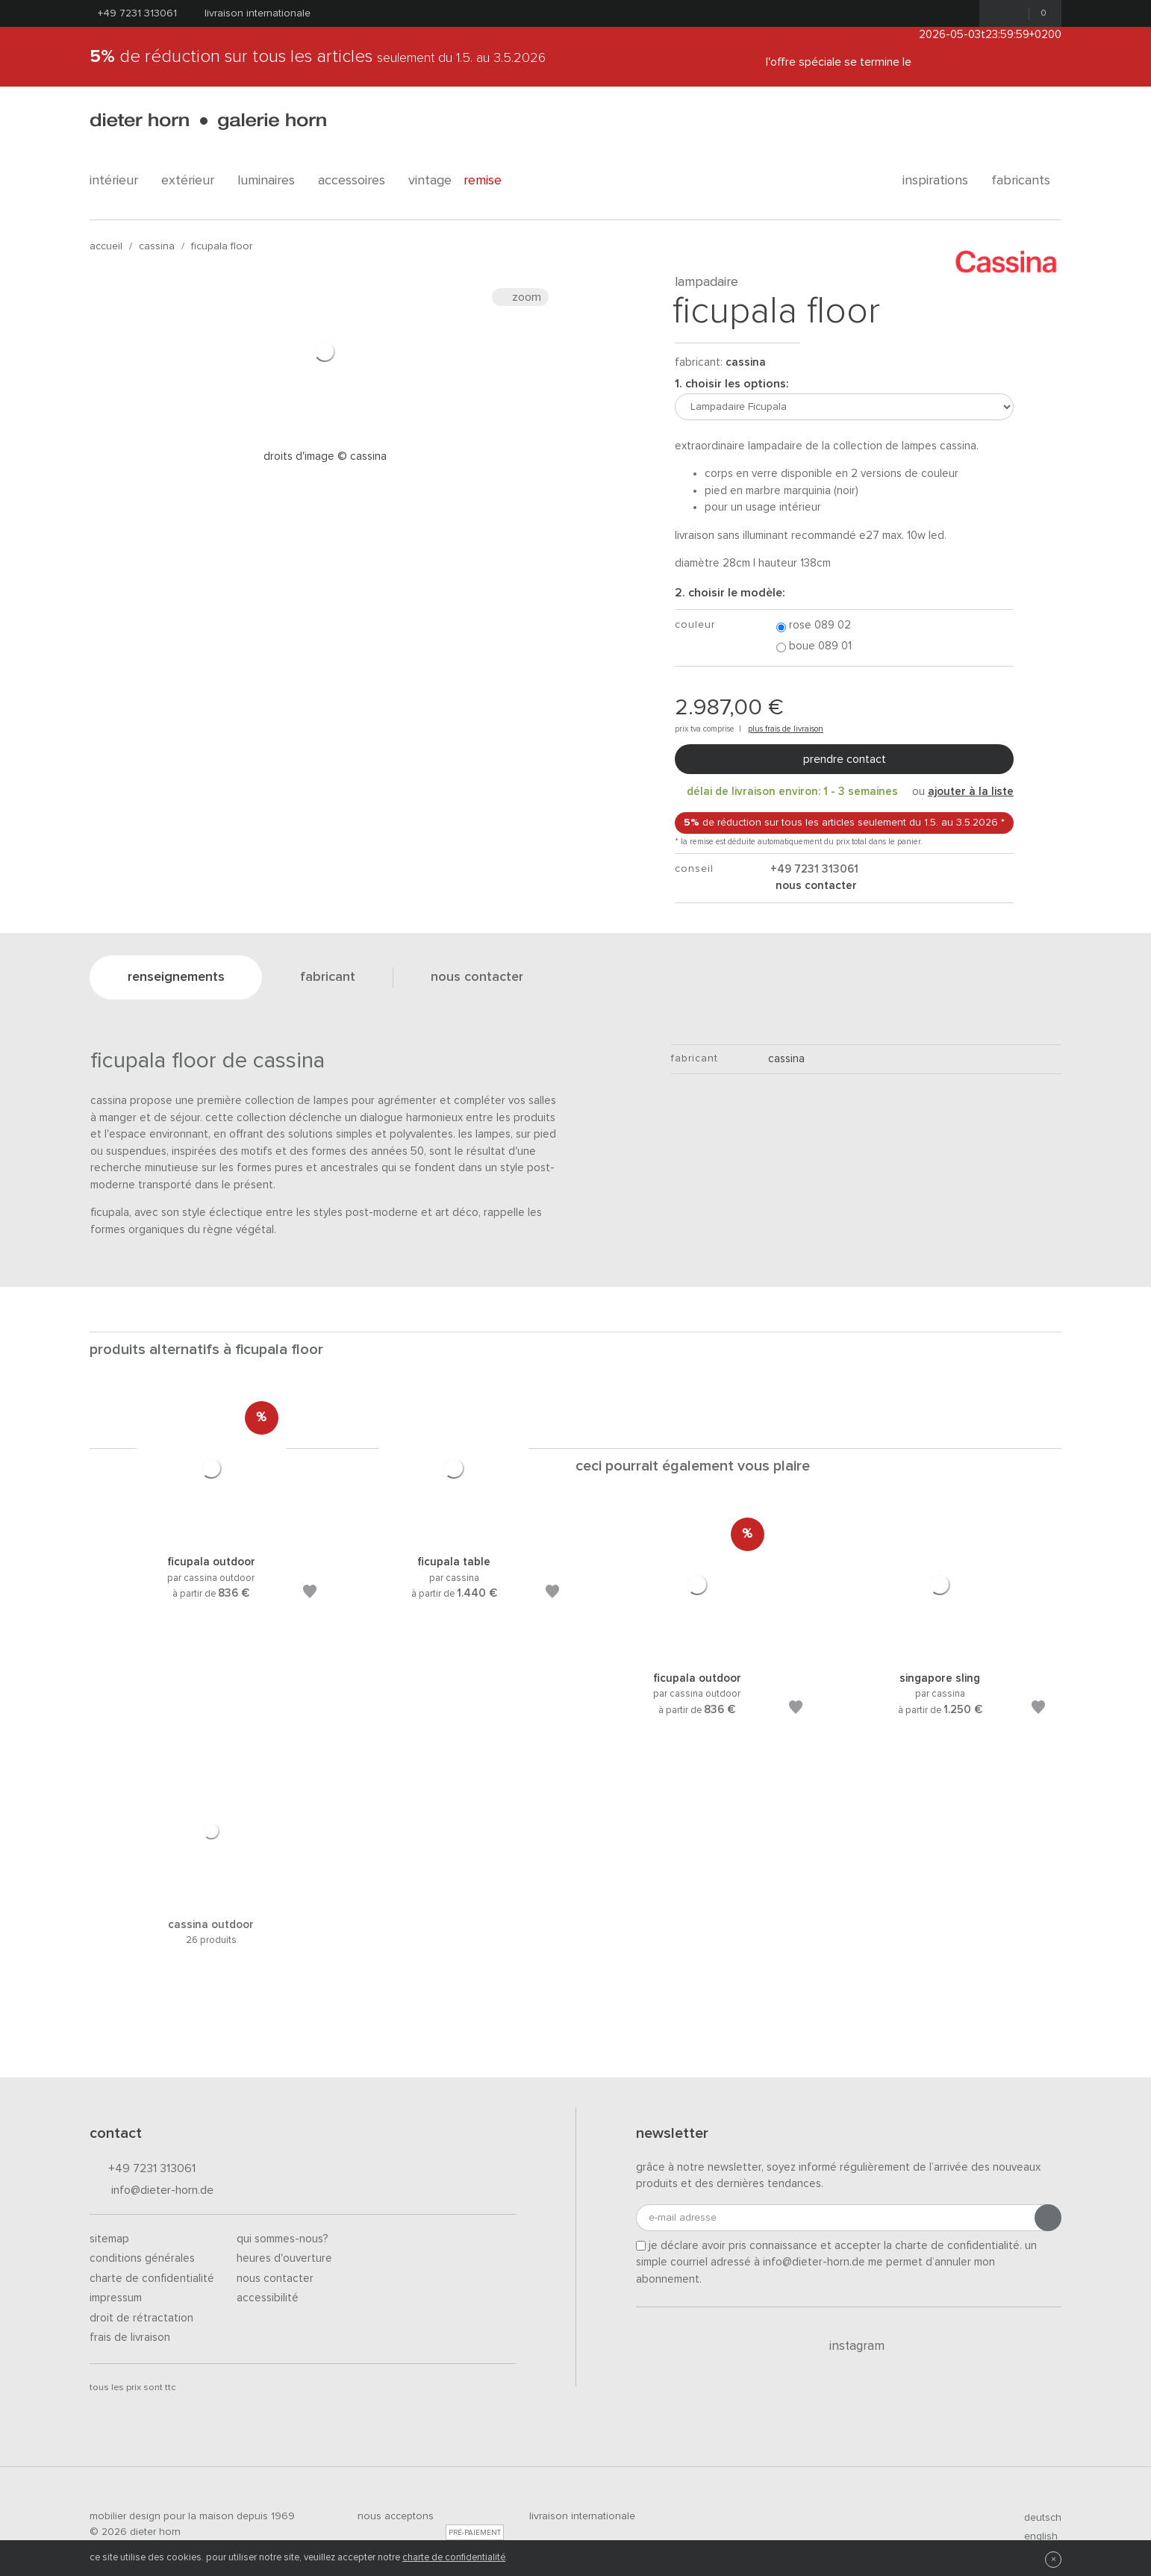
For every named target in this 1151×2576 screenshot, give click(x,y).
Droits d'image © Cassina (325, 456)
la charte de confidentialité (952, 2245)
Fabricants (1026, 180)
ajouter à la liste (971, 791)
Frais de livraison (130, 2337)
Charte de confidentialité (152, 2278)
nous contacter (815, 885)
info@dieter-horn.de (151, 2191)
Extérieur (193, 180)
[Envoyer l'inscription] (1048, 2217)
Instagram (848, 2346)
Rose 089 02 (813, 626)
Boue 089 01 (814, 646)
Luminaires (271, 180)
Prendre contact (844, 759)
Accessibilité (268, 2298)
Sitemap (109, 2239)
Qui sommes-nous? (282, 2239)
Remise (491, 180)
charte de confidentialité (453, 2558)
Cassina (157, 246)
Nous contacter (275, 2278)
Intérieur (119, 180)
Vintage (430, 180)
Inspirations (940, 180)
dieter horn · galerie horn (208, 121)
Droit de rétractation (141, 2318)
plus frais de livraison (785, 729)
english (1034, 2536)
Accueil (106, 246)
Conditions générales (142, 2258)
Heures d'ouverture (284, 2258)
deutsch (1036, 2518)
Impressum (116, 2298)
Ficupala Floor (221, 246)
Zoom (520, 297)
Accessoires (357, 180)
